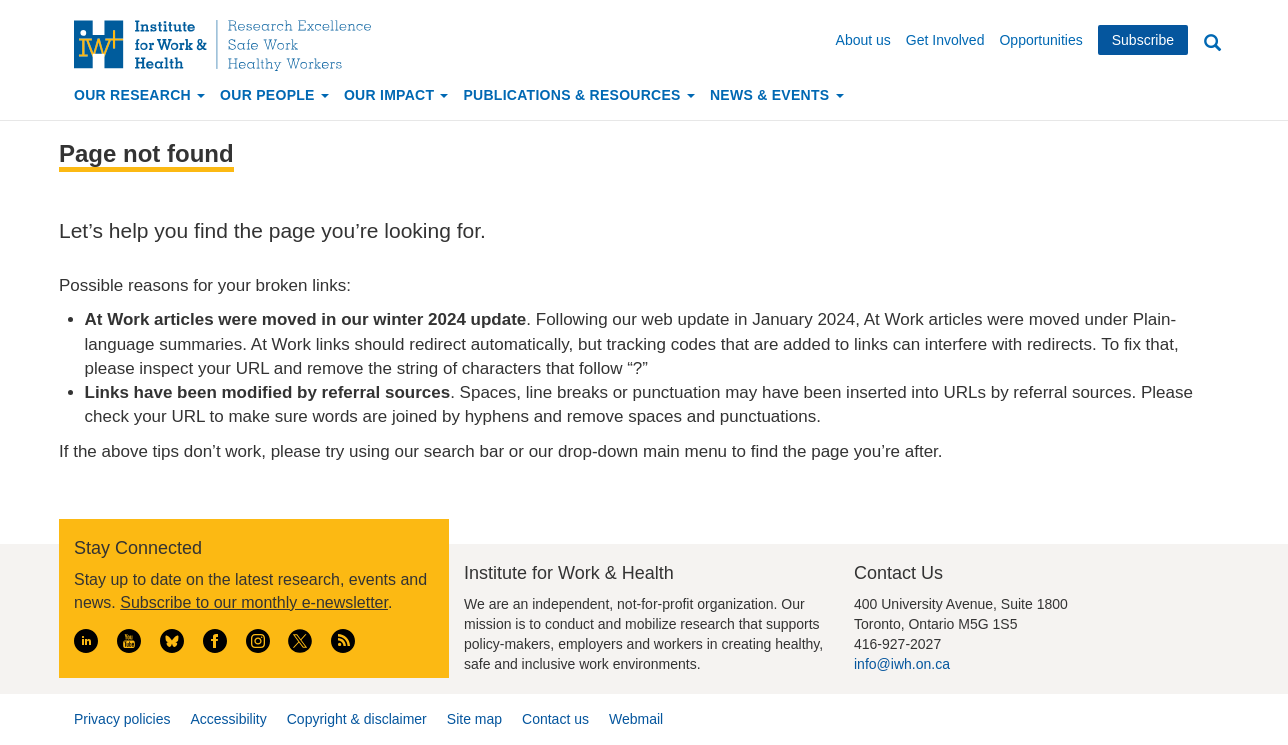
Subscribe (1143, 40)
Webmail (636, 719)
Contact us (555, 719)
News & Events (777, 95)
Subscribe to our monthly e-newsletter (254, 602)
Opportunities (1040, 40)
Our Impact (396, 95)
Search (1212, 43)
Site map (474, 719)
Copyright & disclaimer (357, 719)
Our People (274, 95)
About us (863, 40)
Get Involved (945, 40)
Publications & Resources (578, 95)
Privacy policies (122, 719)
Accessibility (228, 719)
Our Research (139, 95)
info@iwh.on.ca (902, 664)
